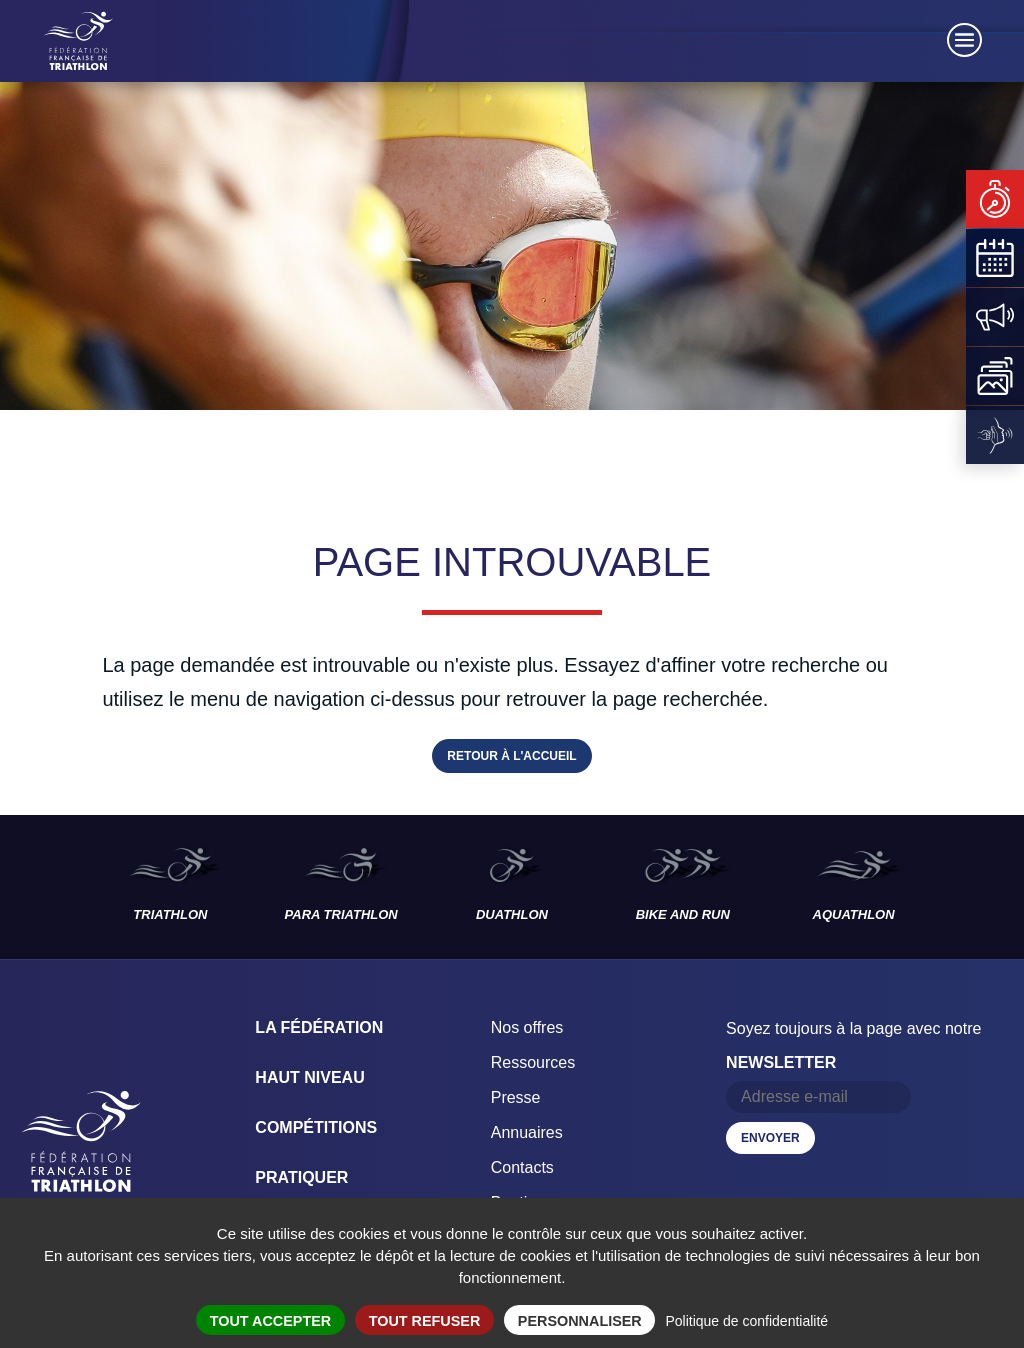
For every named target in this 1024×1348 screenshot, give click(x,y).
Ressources (533, 1062)
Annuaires (527, 1132)
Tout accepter (271, 1321)
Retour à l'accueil (511, 756)
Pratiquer (301, 1177)
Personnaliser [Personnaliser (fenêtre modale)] (580, 1321)
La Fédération (319, 1027)
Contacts (522, 1167)
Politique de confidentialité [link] (746, 1321)
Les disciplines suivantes (982, 887)
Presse (516, 1097)
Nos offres (527, 1027)
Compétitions (316, 1127)
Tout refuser (425, 1321)
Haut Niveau (309, 1077)
